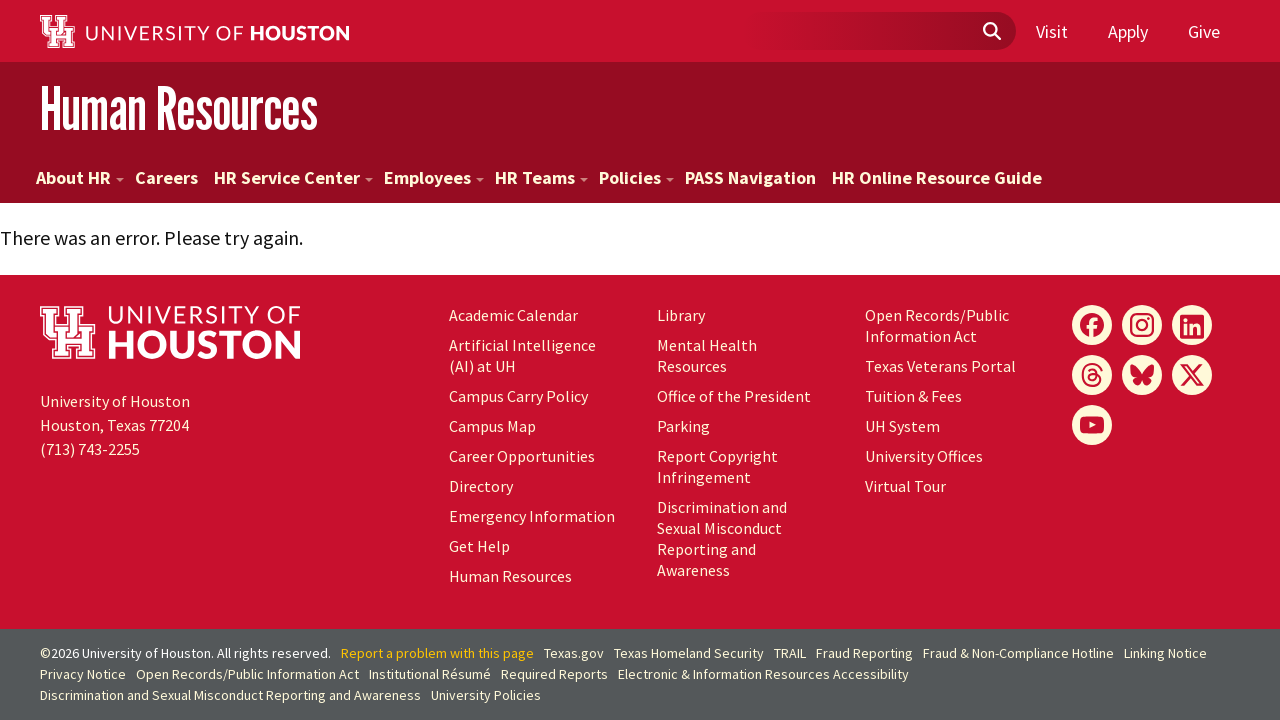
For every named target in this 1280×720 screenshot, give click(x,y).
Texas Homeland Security (689, 653)
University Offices (924, 456)
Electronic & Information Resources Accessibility (763, 674)
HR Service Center (293, 177)
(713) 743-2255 (90, 449)
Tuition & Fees (913, 396)
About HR (80, 177)
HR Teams (541, 177)
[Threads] (1092, 375)
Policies (636, 177)
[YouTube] (1092, 425)
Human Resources (179, 108)
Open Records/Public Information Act (937, 325)
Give (1204, 31)
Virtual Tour (905, 486)
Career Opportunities (522, 456)
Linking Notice (1165, 653)
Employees (434, 177)
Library (681, 315)
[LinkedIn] (1192, 325)
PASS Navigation (750, 177)
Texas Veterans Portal (940, 366)
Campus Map (492, 426)
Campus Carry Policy (518, 396)
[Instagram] (1142, 325)
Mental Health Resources (707, 355)
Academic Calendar (513, 315)
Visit (1052, 31)
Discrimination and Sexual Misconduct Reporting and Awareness (722, 538)
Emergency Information (532, 516)
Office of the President (734, 396)
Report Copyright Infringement (717, 466)
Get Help (479, 546)
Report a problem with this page (437, 653)
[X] (1192, 375)
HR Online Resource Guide (937, 177)
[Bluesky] (1142, 375)
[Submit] (991, 32)
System (902, 426)
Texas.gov (574, 653)
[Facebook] (1092, 325)
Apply (1128, 31)
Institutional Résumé (430, 674)
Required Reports (554, 674)
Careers (166, 177)
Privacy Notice (83, 674)
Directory (481, 486)
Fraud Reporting (864, 653)
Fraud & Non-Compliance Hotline (1018, 653)
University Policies (486, 695)
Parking (683, 426)
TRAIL (790, 653)
